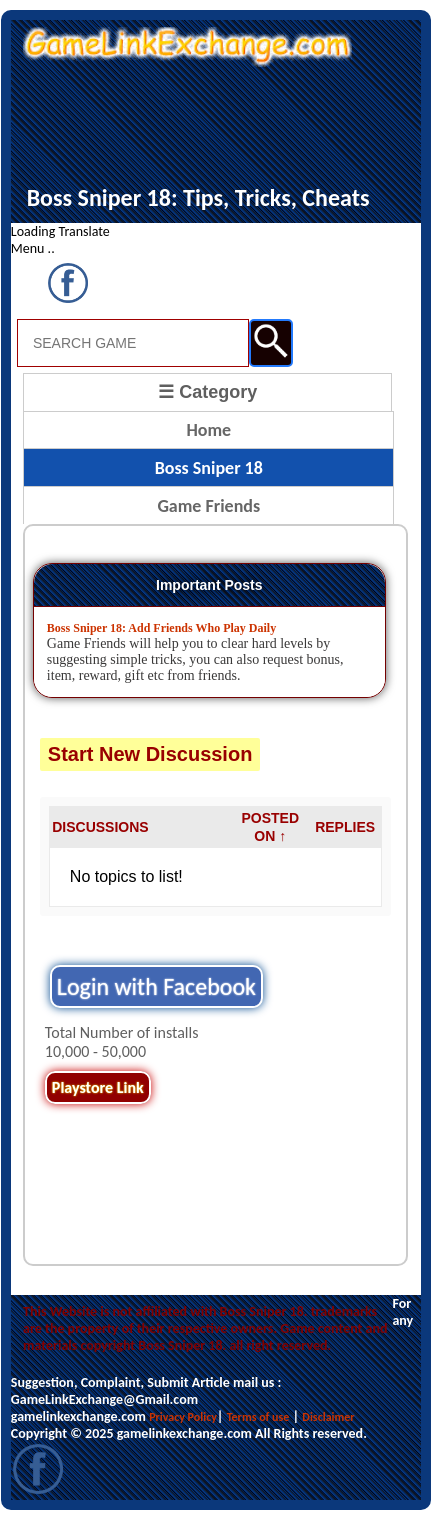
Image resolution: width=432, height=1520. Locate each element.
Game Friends (208, 506)
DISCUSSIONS (100, 827)
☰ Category (207, 392)
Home (208, 430)
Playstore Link (98, 1087)
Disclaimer (328, 1417)
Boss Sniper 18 (209, 468)
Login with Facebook (156, 986)
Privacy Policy (183, 1417)
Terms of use (258, 1417)
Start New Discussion (150, 754)
